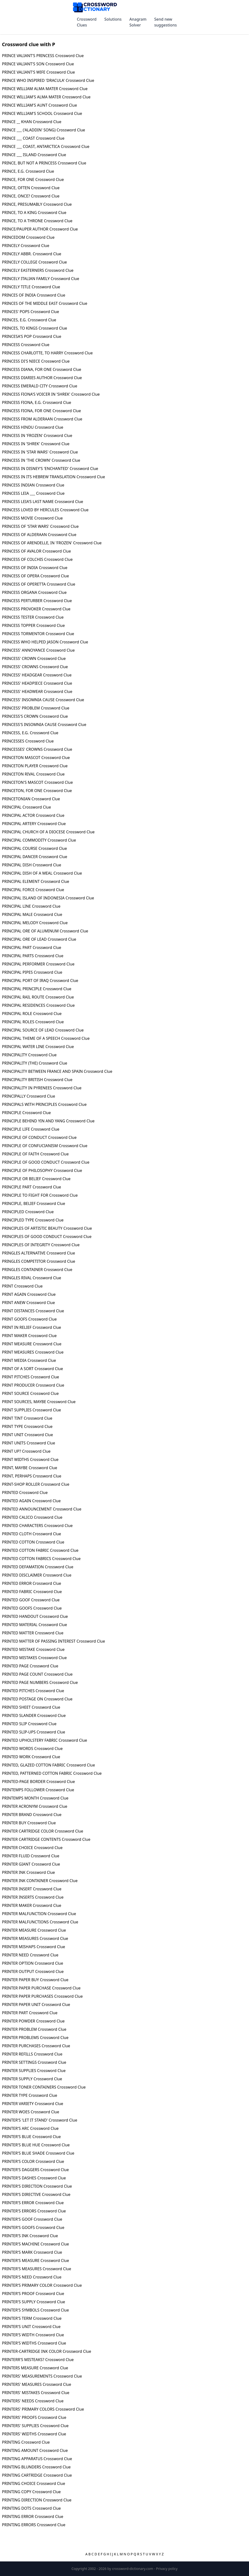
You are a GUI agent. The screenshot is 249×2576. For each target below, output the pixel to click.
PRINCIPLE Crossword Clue (26, 1112)
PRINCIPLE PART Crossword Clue (31, 1187)
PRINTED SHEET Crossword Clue (31, 1707)
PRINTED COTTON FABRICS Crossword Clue (41, 1558)
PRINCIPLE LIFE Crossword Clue (30, 1129)
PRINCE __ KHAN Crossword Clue (31, 121)
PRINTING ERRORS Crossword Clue (33, 2524)
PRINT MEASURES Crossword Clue (32, 1352)
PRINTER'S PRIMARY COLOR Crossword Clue (42, 2285)
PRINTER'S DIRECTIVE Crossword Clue (36, 2194)
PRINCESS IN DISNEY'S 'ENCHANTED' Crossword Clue (50, 468)
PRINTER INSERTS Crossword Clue (32, 1897)
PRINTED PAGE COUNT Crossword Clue (37, 1674)
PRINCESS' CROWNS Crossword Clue (35, 666)
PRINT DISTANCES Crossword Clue (33, 1311)
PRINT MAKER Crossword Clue (29, 1335)
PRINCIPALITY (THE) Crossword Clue (34, 1063)
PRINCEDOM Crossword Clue (28, 237)
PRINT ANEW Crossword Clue (28, 1302)
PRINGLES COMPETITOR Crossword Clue (38, 1261)
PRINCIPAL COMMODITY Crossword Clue (39, 840)
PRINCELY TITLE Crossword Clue (31, 287)
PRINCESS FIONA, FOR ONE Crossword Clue (41, 410)
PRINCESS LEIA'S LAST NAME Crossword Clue (42, 501)
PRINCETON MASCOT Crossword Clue (36, 757)
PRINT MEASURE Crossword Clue (32, 1344)
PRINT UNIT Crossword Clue (27, 1434)
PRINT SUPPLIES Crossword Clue (31, 1410)
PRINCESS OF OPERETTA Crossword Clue (38, 584)
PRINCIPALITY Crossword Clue (29, 1055)
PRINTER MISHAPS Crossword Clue (33, 1946)
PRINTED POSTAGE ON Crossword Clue (37, 1699)
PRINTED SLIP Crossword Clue (29, 1723)
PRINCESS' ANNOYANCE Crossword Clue (38, 650)
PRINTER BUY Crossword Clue (29, 1822)
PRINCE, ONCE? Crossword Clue (31, 196)
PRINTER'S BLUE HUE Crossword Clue (36, 2145)
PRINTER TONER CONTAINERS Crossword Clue (44, 2087)
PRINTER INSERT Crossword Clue (32, 1889)
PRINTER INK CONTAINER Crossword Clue (40, 1880)
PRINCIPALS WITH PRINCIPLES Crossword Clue (44, 1104)
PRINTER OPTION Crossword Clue (32, 1963)
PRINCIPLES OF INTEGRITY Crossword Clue (41, 1244)
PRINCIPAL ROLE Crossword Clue (32, 1013)
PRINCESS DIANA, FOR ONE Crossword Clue (41, 369)
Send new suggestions (165, 22)
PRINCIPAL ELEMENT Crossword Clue (35, 881)
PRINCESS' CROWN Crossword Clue (34, 658)
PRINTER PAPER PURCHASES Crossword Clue (42, 1996)
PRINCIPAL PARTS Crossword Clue (32, 955)
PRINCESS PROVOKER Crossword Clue (36, 609)
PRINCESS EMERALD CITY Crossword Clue (39, 386)
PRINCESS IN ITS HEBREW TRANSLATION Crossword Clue (53, 476)
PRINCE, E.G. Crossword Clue (28, 171)
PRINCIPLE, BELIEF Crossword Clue (33, 1203)
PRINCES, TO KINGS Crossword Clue (34, 328)
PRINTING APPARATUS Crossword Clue (37, 2458)
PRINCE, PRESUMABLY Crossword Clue (37, 204)
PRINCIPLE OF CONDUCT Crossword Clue (39, 1137)
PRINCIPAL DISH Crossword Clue (31, 865)
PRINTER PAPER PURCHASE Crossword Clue (41, 1988)
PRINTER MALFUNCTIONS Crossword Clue (40, 1922)
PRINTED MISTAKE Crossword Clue (33, 1649)
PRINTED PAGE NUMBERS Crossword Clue (40, 1682)
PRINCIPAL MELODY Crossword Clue (35, 922)
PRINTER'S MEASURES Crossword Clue (36, 2268)
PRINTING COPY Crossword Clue (31, 2491)
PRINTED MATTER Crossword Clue (32, 1633)
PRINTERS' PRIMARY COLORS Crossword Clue (43, 2409)
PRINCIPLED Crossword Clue (28, 1211)
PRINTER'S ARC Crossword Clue (30, 2128)
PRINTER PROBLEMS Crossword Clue (35, 2037)
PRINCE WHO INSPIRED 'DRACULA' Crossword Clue (48, 80)
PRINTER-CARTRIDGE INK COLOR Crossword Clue (46, 2351)
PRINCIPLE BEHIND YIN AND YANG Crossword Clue (48, 1121)
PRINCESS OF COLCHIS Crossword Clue (37, 559)
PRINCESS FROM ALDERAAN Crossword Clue (42, 419)
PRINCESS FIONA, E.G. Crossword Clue (36, 402)
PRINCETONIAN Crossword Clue (31, 799)
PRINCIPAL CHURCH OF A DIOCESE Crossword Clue (48, 832)
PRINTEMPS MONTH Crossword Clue (35, 1798)
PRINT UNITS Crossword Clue (28, 1443)
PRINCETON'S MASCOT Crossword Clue (37, 782)
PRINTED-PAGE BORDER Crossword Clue (38, 1781)
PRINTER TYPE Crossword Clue (29, 2095)
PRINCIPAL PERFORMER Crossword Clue (38, 964)
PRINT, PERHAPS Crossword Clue (31, 1476)
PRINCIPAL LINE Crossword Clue (31, 906)
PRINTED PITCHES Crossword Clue (33, 1690)
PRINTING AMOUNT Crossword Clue (35, 2450)
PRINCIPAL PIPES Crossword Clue (32, 972)
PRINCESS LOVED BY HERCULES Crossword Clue (45, 509)
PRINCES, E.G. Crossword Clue (29, 320)
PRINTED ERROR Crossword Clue (31, 1583)
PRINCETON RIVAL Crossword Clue (33, 774)
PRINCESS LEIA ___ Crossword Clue (33, 493)
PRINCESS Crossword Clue (25, 344)
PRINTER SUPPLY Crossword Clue (32, 2078)
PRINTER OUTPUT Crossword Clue (33, 1971)
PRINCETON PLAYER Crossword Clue (35, 765)
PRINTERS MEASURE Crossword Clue (35, 2368)
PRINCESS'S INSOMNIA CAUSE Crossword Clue (44, 724)
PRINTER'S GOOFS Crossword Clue (33, 2227)
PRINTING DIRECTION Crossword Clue (36, 2500)
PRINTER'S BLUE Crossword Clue (31, 2136)
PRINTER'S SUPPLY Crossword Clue (33, 2301)
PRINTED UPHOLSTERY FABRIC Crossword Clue (44, 1740)
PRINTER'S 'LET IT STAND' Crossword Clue (39, 2120)
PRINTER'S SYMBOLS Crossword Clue (35, 2310)
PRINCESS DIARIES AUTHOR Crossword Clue (42, 377)
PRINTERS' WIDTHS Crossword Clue (34, 2434)
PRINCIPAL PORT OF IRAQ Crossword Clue (40, 980)
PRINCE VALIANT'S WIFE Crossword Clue (38, 72)
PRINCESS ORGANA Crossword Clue (34, 592)
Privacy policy (167, 2568)
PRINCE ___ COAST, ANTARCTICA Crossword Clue (45, 146)
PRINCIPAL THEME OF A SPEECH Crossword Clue (45, 1038)
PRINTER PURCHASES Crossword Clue (36, 2045)
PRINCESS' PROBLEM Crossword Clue (35, 708)
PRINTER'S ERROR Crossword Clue (33, 2202)
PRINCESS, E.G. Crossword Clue (30, 732)
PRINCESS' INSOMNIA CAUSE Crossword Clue (43, 699)
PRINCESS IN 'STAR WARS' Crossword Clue (40, 452)
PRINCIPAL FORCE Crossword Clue (33, 889)
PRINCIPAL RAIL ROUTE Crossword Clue (38, 997)
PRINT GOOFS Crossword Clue (29, 1319)
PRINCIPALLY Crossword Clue (28, 1096)
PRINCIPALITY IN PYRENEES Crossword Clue (41, 1088)
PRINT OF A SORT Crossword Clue (32, 1368)
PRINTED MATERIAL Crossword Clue (34, 1624)
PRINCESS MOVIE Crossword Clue (32, 518)
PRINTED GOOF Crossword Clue (31, 1600)
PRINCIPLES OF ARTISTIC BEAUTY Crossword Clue (47, 1228)
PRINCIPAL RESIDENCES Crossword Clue (38, 1005)
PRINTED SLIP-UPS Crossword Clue (33, 1732)
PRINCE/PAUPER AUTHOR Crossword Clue (40, 229)
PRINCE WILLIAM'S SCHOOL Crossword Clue (42, 113)
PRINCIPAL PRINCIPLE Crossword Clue (36, 988)
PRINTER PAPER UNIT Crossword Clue (36, 2004)
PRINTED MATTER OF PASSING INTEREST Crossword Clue (53, 1641)
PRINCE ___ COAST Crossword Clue (33, 138)
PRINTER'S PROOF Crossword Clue (33, 2293)
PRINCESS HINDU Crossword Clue (32, 427)
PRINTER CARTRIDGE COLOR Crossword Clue (42, 1831)
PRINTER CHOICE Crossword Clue (32, 1847)
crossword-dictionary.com (133, 2568)
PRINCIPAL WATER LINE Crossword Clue (38, 1046)
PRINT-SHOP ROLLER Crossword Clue (35, 1484)
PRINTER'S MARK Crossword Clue (32, 2252)
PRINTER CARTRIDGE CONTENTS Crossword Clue (46, 1839)
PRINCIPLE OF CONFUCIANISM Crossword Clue (44, 1145)
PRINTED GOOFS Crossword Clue (32, 1608)
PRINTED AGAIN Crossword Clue (31, 1500)
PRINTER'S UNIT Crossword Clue (31, 2326)
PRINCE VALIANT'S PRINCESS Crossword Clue (43, 55)
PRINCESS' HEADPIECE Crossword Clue (37, 683)
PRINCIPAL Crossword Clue (26, 807)
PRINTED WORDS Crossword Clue (32, 1748)
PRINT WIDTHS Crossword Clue (30, 1459)
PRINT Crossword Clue (22, 1286)
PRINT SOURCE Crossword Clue (30, 1393)
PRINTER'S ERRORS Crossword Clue (34, 2211)
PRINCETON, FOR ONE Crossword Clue (37, 790)
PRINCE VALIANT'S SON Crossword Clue (38, 64)
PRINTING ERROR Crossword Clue (32, 2516)
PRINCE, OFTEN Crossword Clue (31, 187)
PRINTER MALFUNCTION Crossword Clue (39, 1913)
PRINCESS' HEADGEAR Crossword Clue (36, 675)
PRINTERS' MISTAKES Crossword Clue (35, 2392)
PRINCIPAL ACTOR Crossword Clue (33, 815)
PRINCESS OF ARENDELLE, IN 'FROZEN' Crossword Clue (52, 543)
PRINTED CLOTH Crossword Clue (31, 1533)
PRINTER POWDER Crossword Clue (33, 2021)
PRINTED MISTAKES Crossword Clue (34, 1657)
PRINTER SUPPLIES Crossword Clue (34, 2070)
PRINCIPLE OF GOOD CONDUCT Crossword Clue (45, 1162)
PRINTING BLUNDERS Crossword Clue (36, 2467)
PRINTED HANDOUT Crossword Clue (35, 1616)
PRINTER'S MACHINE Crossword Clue (35, 2244)
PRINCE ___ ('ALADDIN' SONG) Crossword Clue (43, 130)
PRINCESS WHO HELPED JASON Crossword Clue (45, 642)
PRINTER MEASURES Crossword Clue (35, 1938)
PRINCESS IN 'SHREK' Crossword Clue (36, 443)
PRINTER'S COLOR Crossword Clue (33, 2161)
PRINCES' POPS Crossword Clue (30, 311)
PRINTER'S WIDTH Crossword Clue (33, 2334)
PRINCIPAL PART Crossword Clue (31, 947)
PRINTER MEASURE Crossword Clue (34, 1930)
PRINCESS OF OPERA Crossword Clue (35, 576)
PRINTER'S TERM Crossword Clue (32, 2318)
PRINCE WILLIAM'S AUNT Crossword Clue (39, 105)
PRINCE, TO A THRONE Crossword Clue (37, 220)
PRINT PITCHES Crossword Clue (30, 1377)
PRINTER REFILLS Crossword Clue (32, 2054)
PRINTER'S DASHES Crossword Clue (34, 2178)
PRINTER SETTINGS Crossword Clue (34, 2062)
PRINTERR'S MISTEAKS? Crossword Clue (38, 2359)
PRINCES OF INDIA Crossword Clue (33, 295)
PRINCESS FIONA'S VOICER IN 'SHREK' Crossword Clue (51, 394)
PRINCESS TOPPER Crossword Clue (33, 625)
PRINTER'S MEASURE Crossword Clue (35, 2260)
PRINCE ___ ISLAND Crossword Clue (34, 154)
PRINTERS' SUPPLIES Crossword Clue (35, 2425)
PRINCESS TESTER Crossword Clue (33, 617)
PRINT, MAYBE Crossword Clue (29, 1467)
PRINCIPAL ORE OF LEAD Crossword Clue (39, 939)
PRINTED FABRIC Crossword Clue (32, 1591)
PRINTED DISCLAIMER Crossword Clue (36, 1575)
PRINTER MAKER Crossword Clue (31, 1905)
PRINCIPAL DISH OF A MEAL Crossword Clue (42, 873)
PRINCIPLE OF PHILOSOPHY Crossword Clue (42, 1170)
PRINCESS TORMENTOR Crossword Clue (38, 633)
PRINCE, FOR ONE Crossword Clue (33, 179)
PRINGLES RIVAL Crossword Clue (31, 1277)
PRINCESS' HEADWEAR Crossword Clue (37, 691)
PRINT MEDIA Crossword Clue (29, 1360)
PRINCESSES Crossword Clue (28, 741)
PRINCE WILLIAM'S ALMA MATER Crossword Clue (46, 97)
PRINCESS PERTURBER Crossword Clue (37, 600)
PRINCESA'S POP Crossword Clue (31, 336)
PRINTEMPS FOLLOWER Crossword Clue (38, 1789)
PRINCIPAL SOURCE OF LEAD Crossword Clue (43, 1030)
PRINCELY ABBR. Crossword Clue (31, 253)
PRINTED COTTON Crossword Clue (33, 1542)
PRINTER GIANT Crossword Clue (31, 1864)
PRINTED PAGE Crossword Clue (30, 1666)
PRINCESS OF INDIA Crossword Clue (34, 567)
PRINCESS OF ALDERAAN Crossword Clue (39, 534)
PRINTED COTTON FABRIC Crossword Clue (40, 1550)
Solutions (113, 19)
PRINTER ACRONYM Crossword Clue (34, 1806)
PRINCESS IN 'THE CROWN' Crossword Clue (41, 460)
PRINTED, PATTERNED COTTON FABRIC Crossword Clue (52, 1773)
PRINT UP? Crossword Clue (26, 1451)
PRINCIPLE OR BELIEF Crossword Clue (36, 1178)
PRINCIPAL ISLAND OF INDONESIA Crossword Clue (48, 898)
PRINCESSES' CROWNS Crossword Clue (37, 749)
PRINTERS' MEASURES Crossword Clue (36, 2384)
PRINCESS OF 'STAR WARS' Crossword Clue (40, 526)
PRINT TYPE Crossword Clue (27, 1426)
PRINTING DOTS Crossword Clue (31, 2508)
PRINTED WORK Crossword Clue (31, 1756)
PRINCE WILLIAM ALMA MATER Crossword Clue (45, 88)
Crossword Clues (87, 22)
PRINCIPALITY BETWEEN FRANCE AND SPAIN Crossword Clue (57, 1071)
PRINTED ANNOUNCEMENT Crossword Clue (41, 1509)
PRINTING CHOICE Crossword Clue (33, 2483)
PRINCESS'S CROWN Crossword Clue (35, 716)
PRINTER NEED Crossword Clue (30, 1955)
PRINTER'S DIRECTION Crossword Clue (37, 2186)
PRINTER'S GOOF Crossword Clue (32, 2219)
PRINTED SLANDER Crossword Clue (34, 1715)
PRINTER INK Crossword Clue (28, 1872)
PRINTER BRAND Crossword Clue (32, 1814)
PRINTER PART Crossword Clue (29, 2012)
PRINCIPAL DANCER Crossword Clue (34, 856)
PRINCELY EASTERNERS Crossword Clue (37, 270)
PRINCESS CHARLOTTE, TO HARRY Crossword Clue (47, 353)
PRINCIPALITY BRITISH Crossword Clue (37, 1079)
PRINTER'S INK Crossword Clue (30, 2235)
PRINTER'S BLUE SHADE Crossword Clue (38, 2153)
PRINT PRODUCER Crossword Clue (33, 1385)
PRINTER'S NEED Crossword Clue (31, 2277)
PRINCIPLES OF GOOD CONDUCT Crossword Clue (46, 1236)
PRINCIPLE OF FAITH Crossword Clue (35, 1154)
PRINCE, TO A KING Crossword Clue (34, 212)
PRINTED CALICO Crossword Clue (32, 1517)
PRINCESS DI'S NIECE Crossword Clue (36, 361)
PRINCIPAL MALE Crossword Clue (32, 914)
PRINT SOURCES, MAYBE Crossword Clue (39, 1401)
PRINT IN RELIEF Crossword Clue (31, 1327)
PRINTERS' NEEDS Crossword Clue (32, 2401)
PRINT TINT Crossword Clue (27, 1418)
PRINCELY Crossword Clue (25, 245)
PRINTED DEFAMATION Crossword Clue (37, 1566)
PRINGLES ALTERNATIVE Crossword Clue (38, 1253)
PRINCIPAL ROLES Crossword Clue (33, 1021)
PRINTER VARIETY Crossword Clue (32, 2103)
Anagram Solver (137, 22)
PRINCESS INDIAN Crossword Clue (33, 485)
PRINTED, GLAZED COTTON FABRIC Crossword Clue (48, 1765)
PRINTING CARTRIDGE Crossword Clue (37, 2475)
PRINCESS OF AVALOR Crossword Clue (36, 551)
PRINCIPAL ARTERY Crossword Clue (34, 823)
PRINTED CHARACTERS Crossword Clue (37, 1525)
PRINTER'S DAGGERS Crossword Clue (35, 2169)
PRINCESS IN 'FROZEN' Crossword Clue (37, 435)
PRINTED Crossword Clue (25, 1492)
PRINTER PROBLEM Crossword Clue (34, 2029)
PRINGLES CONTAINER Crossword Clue (37, 1269)
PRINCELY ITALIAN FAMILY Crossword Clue (40, 278)
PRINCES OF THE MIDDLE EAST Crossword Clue (44, 303)
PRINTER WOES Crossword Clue (30, 2112)
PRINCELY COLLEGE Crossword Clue (34, 262)
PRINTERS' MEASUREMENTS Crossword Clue (42, 2376)
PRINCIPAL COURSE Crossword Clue (34, 848)
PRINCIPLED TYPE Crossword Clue (32, 1220)
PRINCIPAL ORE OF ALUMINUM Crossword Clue (45, 931)
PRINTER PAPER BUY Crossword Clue (35, 1979)
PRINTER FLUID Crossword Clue (30, 1856)
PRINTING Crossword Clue (26, 2442)
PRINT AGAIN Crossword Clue (29, 1294)
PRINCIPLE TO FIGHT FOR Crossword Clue (40, 1195)
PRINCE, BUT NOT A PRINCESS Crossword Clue (44, 163)
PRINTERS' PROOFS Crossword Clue (34, 2417)
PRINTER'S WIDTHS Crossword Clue (34, 2343)
